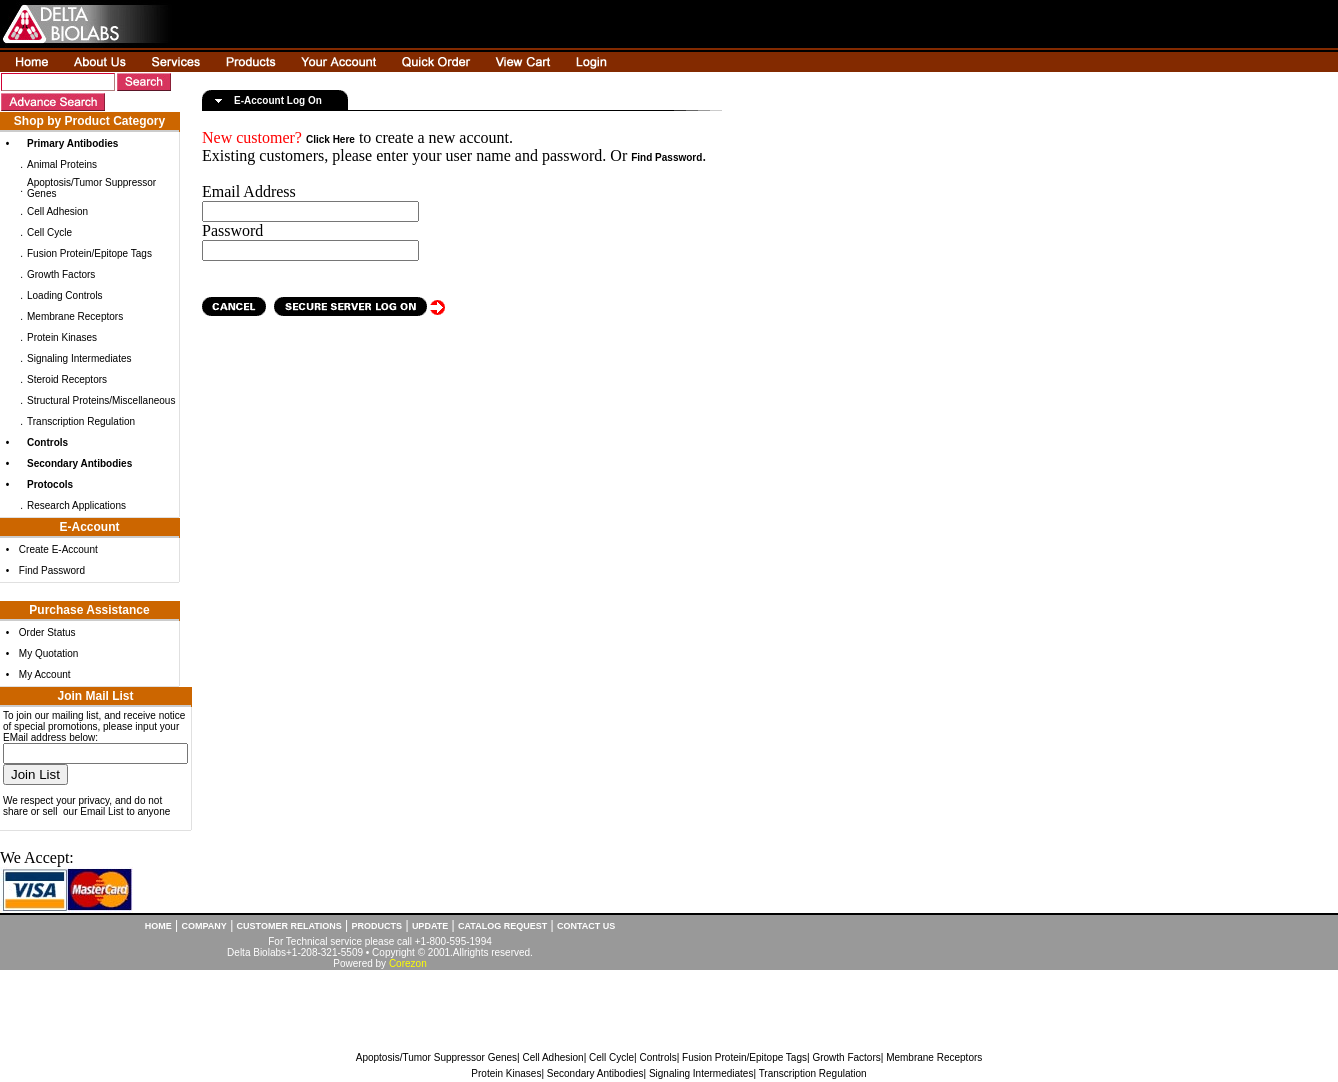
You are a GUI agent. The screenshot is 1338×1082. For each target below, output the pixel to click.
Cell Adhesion (57, 211)
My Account (45, 674)
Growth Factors (61, 274)
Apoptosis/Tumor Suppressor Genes (436, 1057)
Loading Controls (65, 295)
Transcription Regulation (81, 421)
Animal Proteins (62, 164)
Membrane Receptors (75, 316)
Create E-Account (58, 549)
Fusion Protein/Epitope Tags (89, 253)
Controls (657, 1057)
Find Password (52, 570)
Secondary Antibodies (595, 1073)
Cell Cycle (49, 232)
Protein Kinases (62, 337)
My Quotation (48, 653)
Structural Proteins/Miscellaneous (101, 400)
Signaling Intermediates (79, 358)
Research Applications (76, 505)
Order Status (47, 632)
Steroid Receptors (67, 379)
